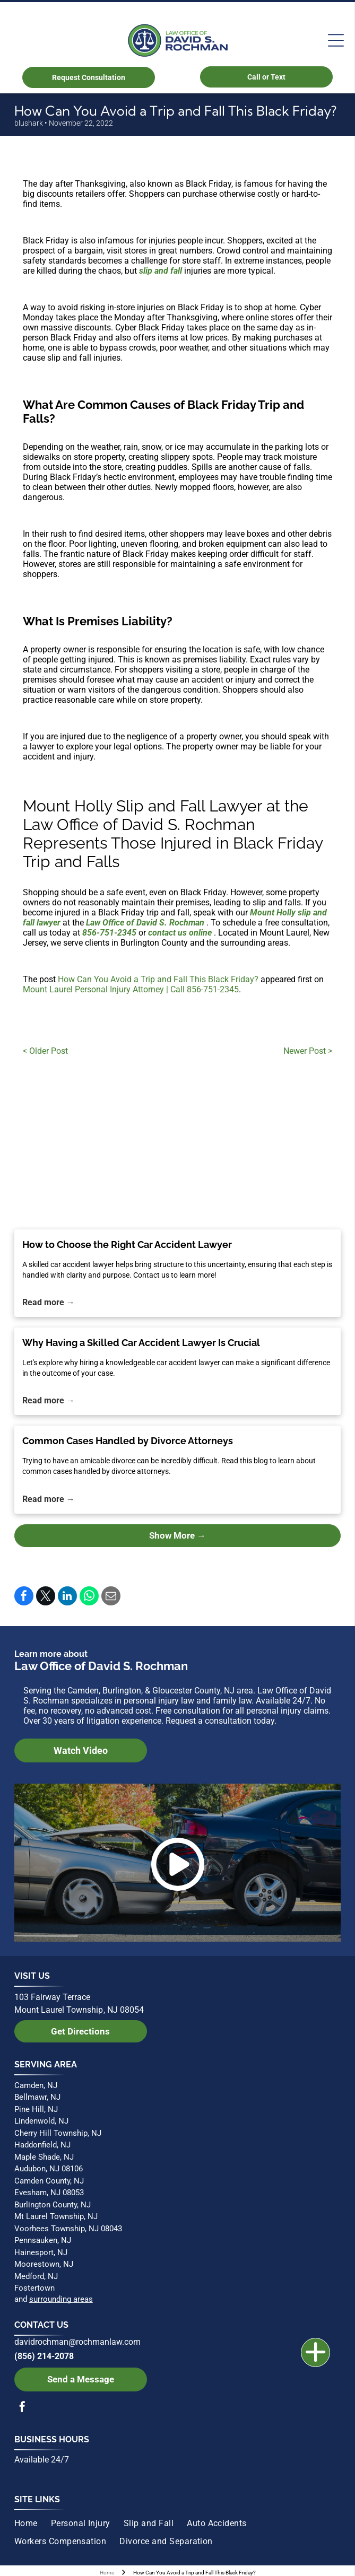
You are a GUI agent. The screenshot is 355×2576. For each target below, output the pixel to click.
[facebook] (22, 2408)
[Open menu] (336, 40)
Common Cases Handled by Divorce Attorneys (127, 1440)
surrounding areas (61, 2299)
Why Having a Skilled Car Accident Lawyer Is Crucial (141, 1342)
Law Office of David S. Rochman (145, 923)
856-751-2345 (109, 933)
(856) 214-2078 (44, 2356)
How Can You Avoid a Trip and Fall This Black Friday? (158, 979)
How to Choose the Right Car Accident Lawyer (127, 1244)
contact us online (180, 933)
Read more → (48, 1302)
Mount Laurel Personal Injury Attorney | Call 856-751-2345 (131, 989)
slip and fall (160, 271)
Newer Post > (307, 1051)
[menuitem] (32, 2523)
